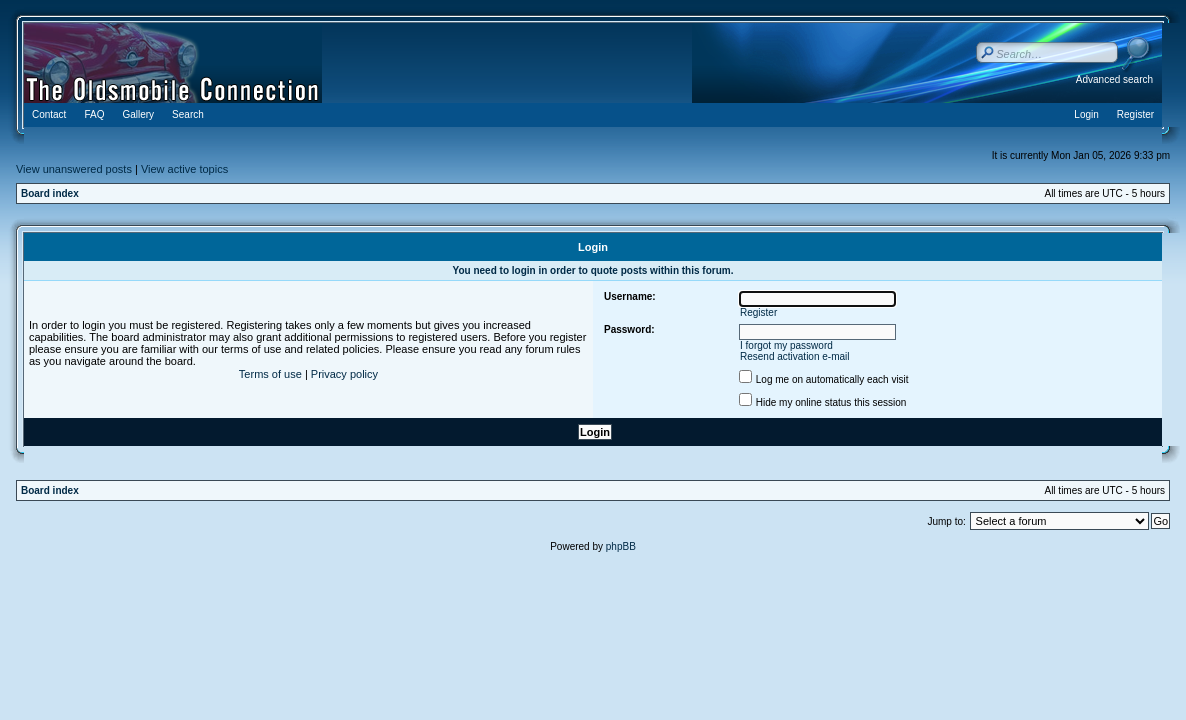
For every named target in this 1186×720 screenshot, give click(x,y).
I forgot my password (786, 345)
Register (758, 312)
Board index (50, 193)
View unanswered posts (74, 169)
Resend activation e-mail (795, 356)
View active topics (184, 169)
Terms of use (270, 374)
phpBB (621, 546)
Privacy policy (344, 374)
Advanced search (1114, 79)
